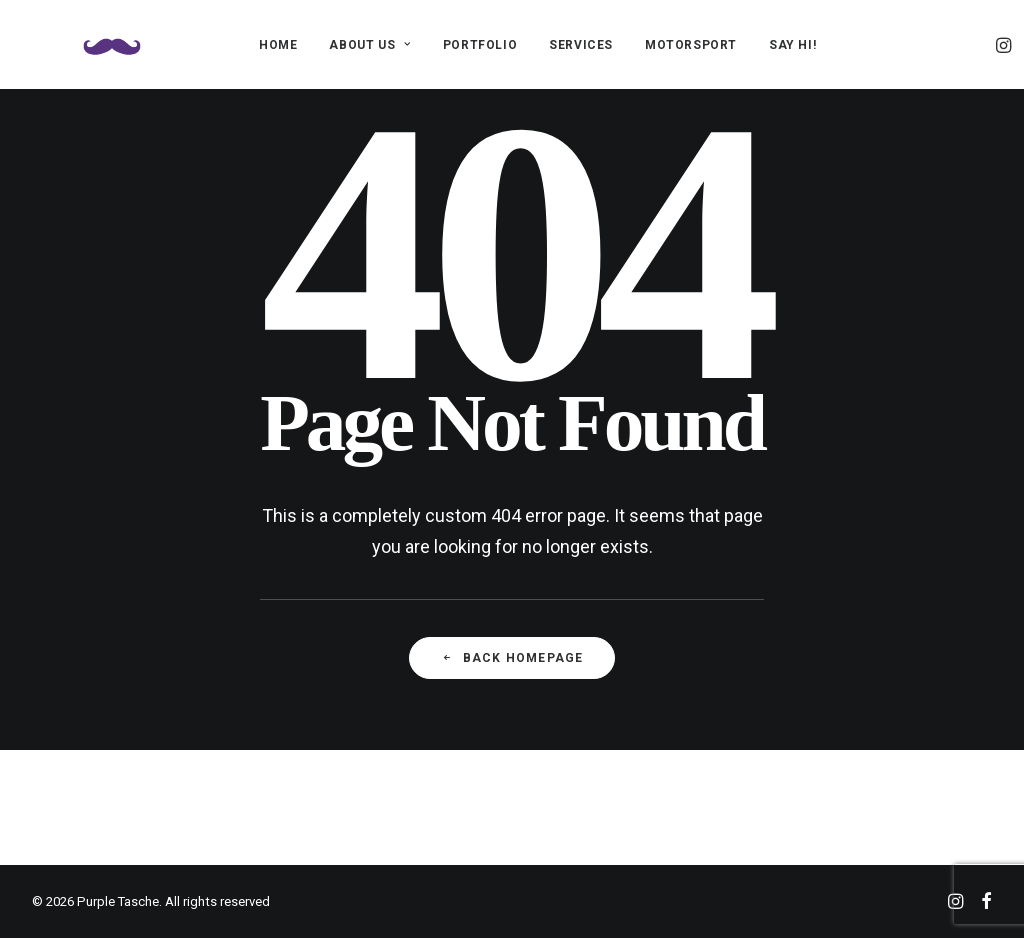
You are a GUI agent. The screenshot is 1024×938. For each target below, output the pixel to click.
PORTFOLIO (480, 45)
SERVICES (581, 45)
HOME (278, 45)
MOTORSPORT (691, 45)
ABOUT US (369, 45)
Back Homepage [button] (512, 658)
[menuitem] (278, 44)
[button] (1005, 44)
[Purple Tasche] (86, 44)
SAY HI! (792, 45)
